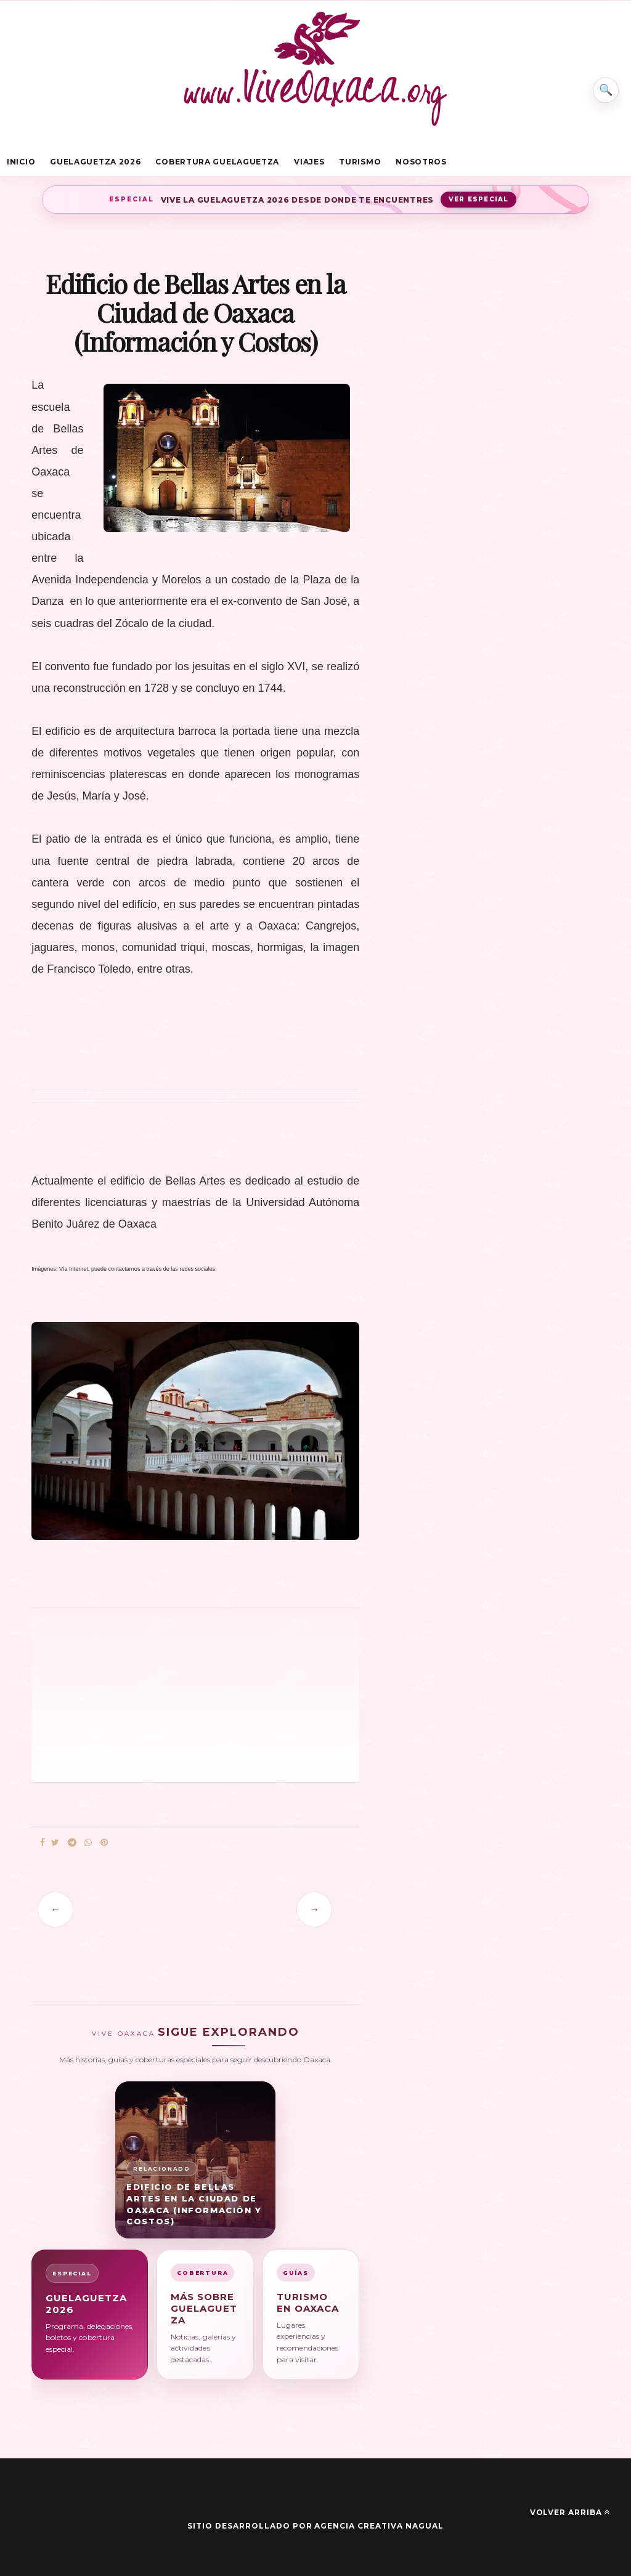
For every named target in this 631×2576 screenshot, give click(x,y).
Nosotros (421, 161)
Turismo (360, 161)
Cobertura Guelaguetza (217, 161)
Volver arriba (570, 2512)
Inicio (21, 161)
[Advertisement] (136, 1694)
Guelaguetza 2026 (95, 161)
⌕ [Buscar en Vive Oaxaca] (604, 89)
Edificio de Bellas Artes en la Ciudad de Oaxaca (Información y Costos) (194, 2204)
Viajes (309, 161)
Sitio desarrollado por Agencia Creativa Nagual (315, 2526)
